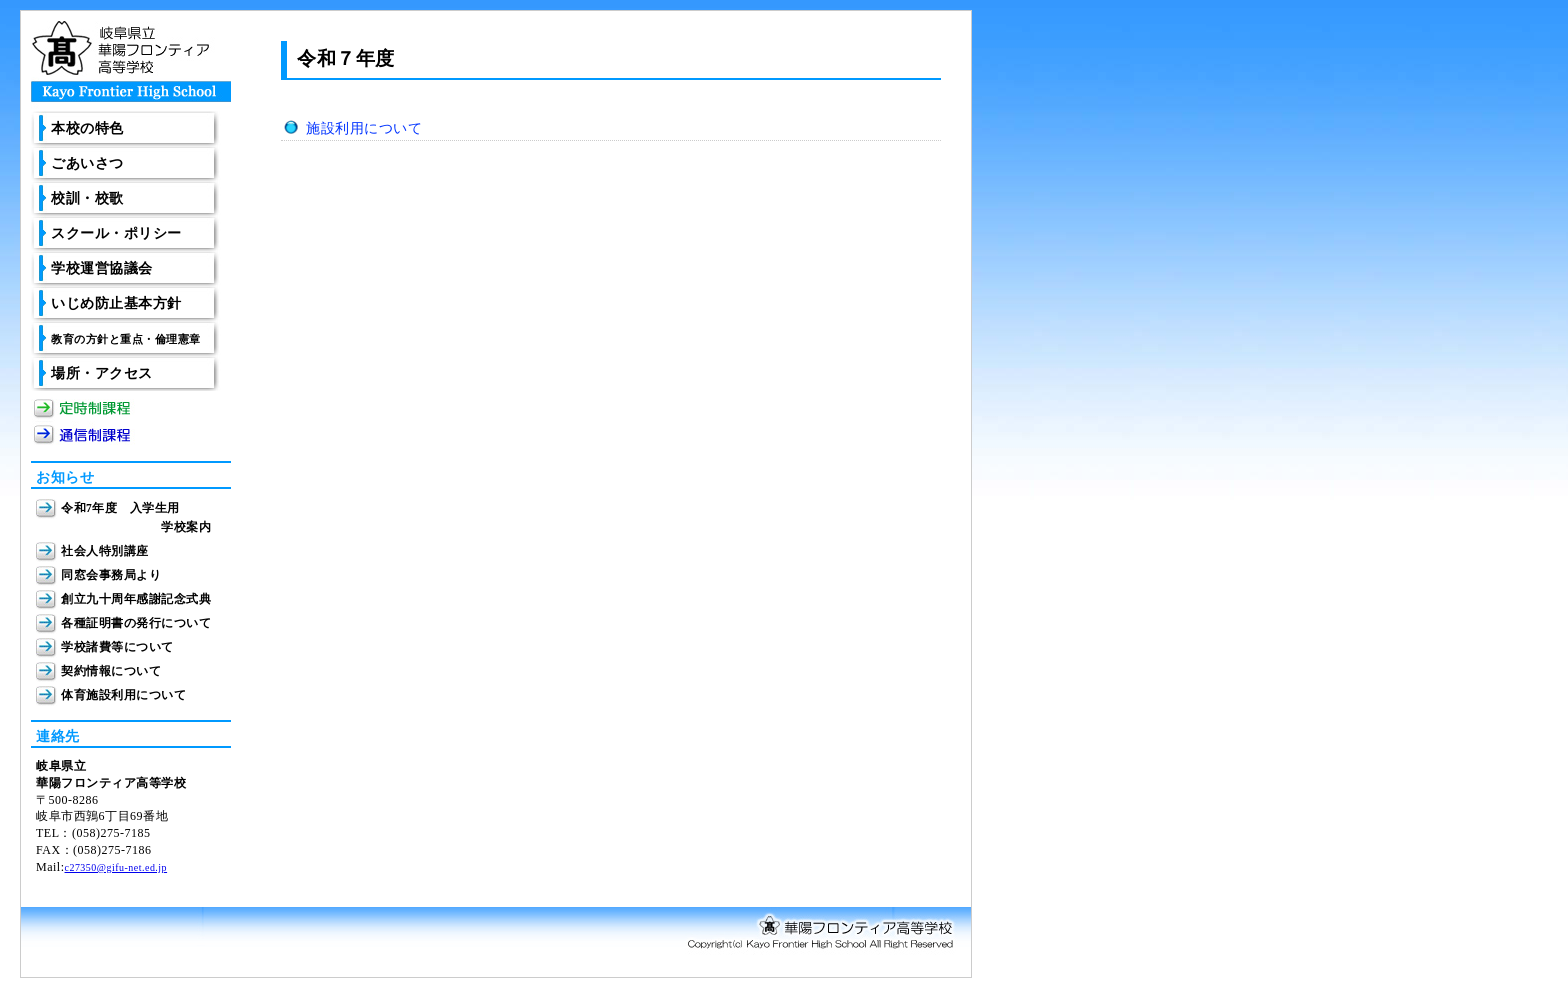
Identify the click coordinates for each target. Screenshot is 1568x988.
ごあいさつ (87, 163)
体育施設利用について (123, 695)
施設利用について (364, 128)
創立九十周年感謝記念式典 (136, 599)
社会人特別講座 (105, 551)
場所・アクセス (102, 373)
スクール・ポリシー (116, 233)
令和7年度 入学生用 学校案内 (136, 512)
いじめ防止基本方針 (116, 303)
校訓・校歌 (87, 198)
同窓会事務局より (111, 575)
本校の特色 (87, 128)
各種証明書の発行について (136, 623)
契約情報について (111, 671)
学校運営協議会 (102, 268)
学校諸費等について (117, 647)
